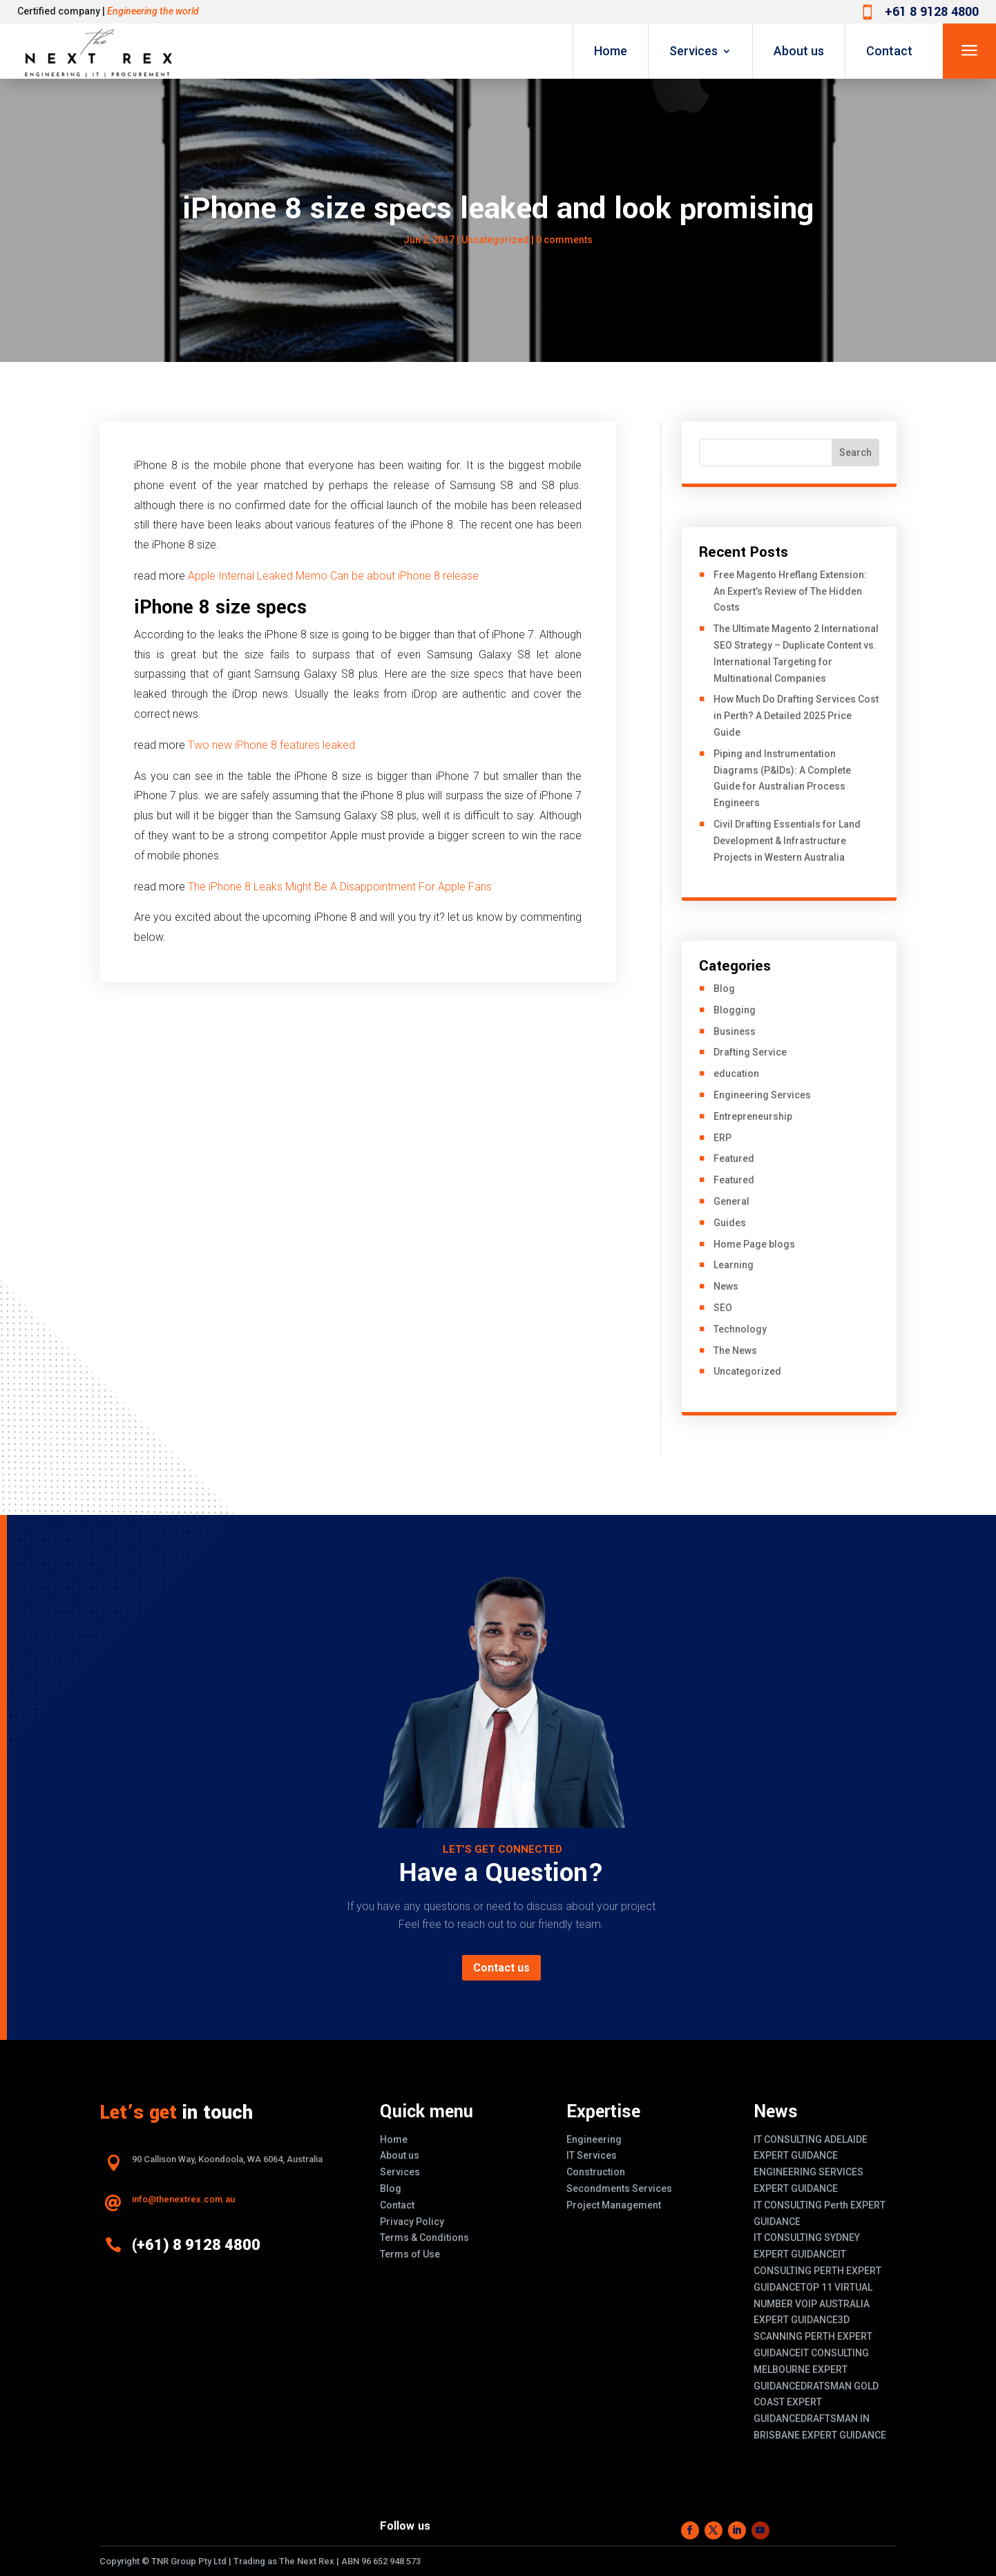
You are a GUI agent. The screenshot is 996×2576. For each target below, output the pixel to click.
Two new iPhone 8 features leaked (271, 745)
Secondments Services (619, 2188)
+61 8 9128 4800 (932, 12)
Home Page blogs (754, 1244)
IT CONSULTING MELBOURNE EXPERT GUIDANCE (811, 2369)
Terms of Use (410, 2254)
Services (693, 51)
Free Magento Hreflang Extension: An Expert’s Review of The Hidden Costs (790, 591)
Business (735, 1031)
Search (855, 452)
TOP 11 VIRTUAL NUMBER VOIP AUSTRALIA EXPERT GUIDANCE (813, 2304)
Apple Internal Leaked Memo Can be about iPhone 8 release (333, 575)
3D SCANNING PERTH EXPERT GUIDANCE (813, 2336)
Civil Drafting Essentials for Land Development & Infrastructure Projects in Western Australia (787, 841)
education (736, 1073)
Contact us (501, 1967)
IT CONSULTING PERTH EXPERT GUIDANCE (817, 2271)
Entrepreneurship (753, 1116)
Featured (734, 1158)
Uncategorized (495, 239)
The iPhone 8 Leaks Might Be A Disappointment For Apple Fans (340, 886)
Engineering (594, 2139)
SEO (723, 1307)
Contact (889, 51)
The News (735, 1350)
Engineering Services (762, 1094)
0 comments (564, 239)
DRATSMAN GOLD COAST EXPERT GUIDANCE (816, 2403)
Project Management (613, 2205)
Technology (740, 1329)
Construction (595, 2171)
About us (799, 51)
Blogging (735, 1009)
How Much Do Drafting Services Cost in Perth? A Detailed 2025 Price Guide (796, 716)
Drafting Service (750, 1052)
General (731, 1201)
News (726, 1286)
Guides (730, 1222)
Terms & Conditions (424, 2237)
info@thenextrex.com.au (183, 2199)
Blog (724, 988)
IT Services (591, 2155)
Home (610, 51)
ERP (722, 1137)
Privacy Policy (412, 2221)
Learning (734, 1264)
